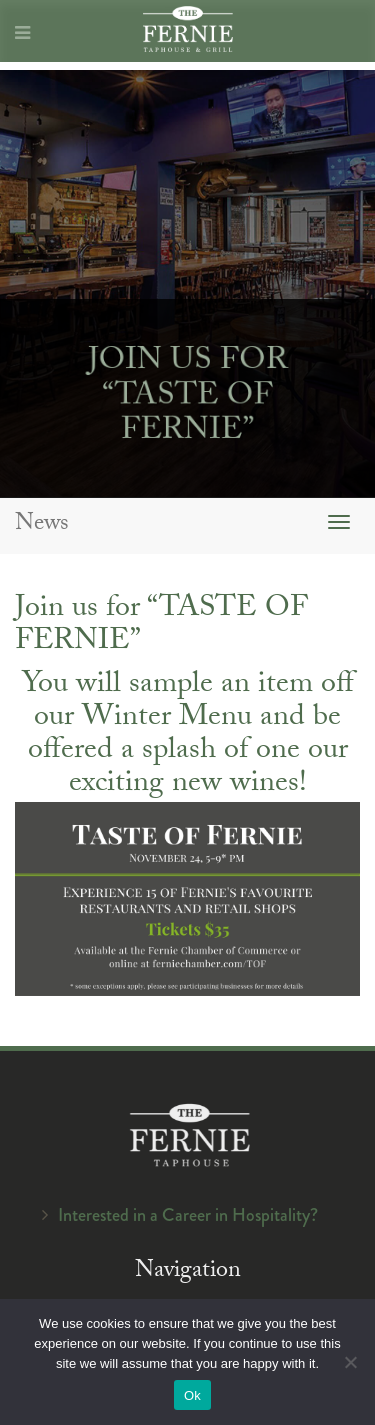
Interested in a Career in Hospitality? (188, 1215)
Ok (192, 1395)
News (42, 526)
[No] (350, 1362)
